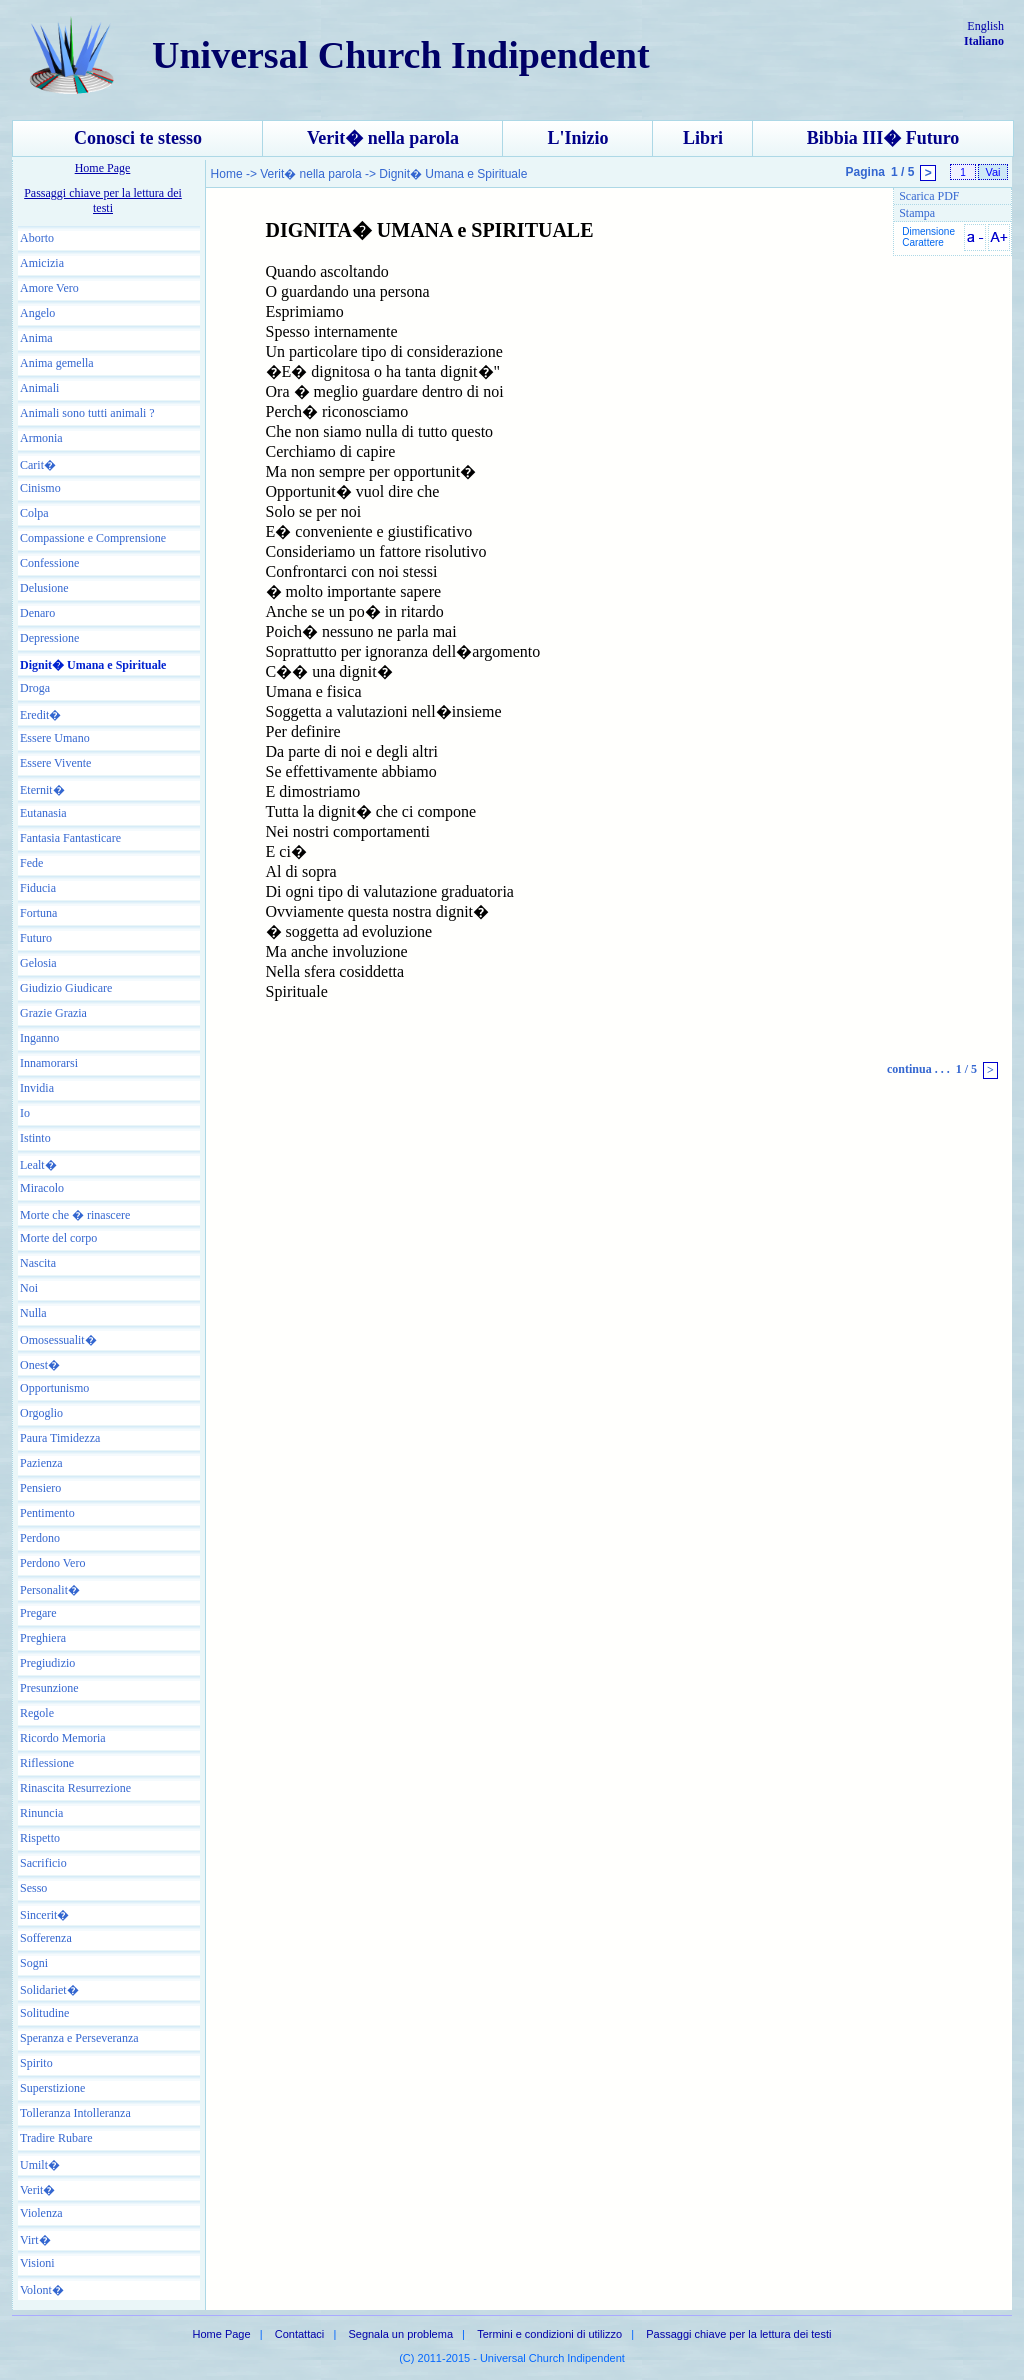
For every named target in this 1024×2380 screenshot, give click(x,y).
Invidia (37, 1088)
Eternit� (42, 790)
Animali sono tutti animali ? (87, 413)
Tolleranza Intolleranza (75, 2113)
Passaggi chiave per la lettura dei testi (103, 200)
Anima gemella (57, 363)
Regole (37, 1713)
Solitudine (44, 2013)
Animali (39, 388)
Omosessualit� (58, 1340)
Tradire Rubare (56, 2138)
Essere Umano (55, 738)
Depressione (49, 638)
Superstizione (52, 2088)
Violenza (41, 2213)
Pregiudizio (47, 1663)
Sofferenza (46, 1938)
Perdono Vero (52, 1563)
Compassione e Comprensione (93, 538)
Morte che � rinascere (75, 1215)
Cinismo (40, 488)
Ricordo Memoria (63, 1738)
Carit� (38, 465)
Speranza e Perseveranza (79, 2038)
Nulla (33, 1313)
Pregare (38, 1613)
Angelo (37, 313)
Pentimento (47, 1513)
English (985, 26)
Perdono (40, 1538)
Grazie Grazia (53, 1013)
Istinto (35, 1138)
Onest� (40, 1365)
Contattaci (300, 2334)
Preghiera (43, 1638)
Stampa (917, 213)
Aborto (37, 238)
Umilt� (40, 2165)
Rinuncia (41, 1813)
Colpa (34, 513)
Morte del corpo (58, 1238)
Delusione (44, 588)
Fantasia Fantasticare (70, 838)
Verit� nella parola (383, 138)
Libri (703, 138)
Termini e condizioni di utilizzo (549, 2334)
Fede (31, 863)
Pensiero (40, 1488)
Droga (35, 688)
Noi (29, 1288)
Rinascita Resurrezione (75, 1788)
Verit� (37, 2190)
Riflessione (47, 1763)
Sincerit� (44, 1915)
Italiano (984, 41)
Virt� (35, 2240)
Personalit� (50, 1590)
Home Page (103, 168)
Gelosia (38, 963)
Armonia (41, 438)
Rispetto (40, 1838)
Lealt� (38, 1165)
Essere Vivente (55, 763)
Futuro (36, 938)
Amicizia (42, 263)
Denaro (37, 613)
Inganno (39, 1038)
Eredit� (40, 715)
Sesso (33, 1888)
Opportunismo (54, 1388)
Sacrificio (43, 1863)
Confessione (49, 563)
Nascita (38, 1263)
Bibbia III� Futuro (883, 138)
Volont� (42, 2290)
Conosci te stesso (138, 138)
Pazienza (41, 1463)
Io (25, 1113)
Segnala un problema (400, 2334)
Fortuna (38, 913)
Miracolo (42, 1188)
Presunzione (49, 1688)
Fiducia (38, 888)
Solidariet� (49, 1990)
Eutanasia (43, 813)
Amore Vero (49, 288)
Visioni (37, 2263)
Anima (36, 338)
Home (228, 174)
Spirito (36, 2063)
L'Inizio (577, 138)
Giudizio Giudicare (66, 988)
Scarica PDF (929, 196)
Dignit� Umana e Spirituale (93, 665)
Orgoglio (41, 1413)
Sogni (34, 1963)
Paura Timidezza (60, 1438)
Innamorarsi (49, 1063)
